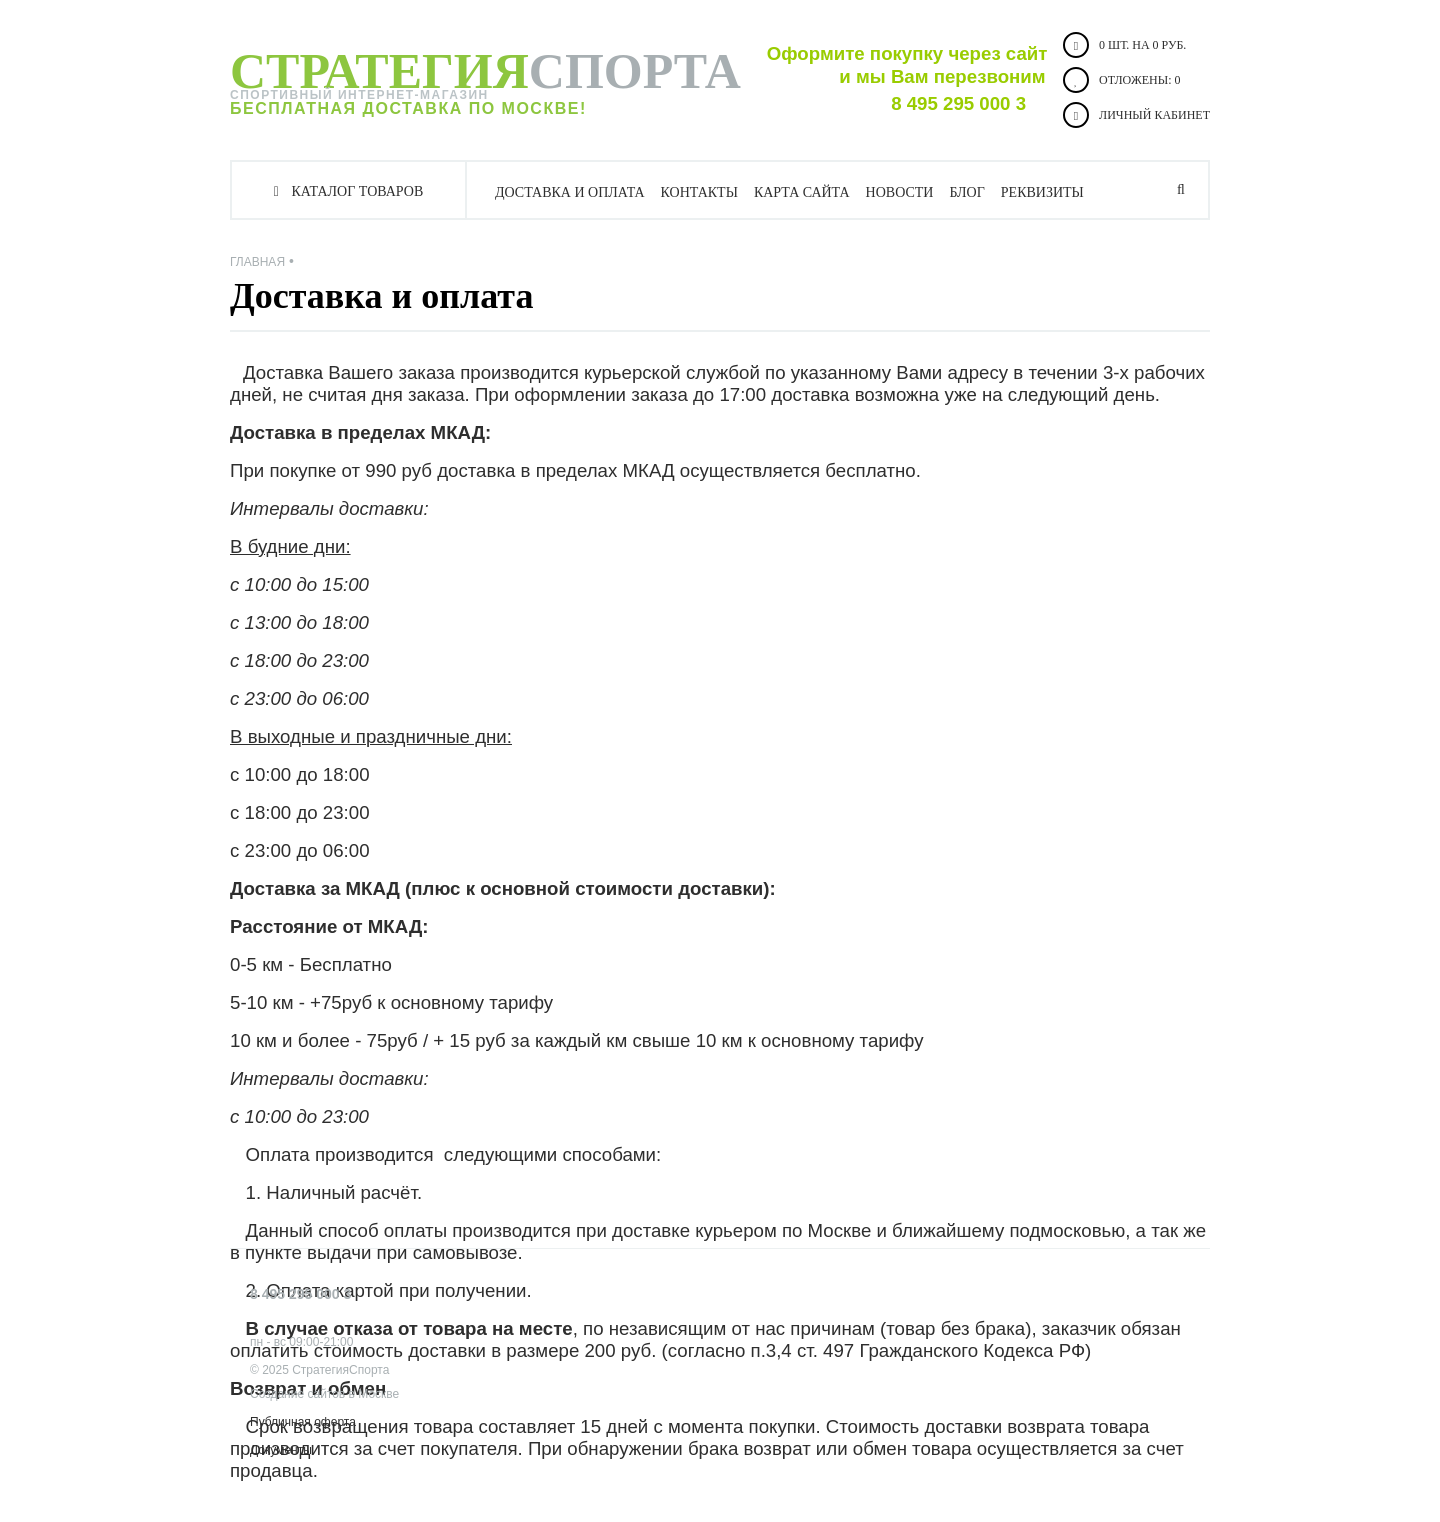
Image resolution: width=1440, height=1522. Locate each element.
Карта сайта (802, 192)
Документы (281, 1450)
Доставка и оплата (570, 192)
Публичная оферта (303, 1422)
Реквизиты (1042, 192)
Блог (966, 192)
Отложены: (1121, 80)
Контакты (699, 192)
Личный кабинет (1136, 115)
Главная (257, 262)
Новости (900, 192)
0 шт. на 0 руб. (1124, 45)
